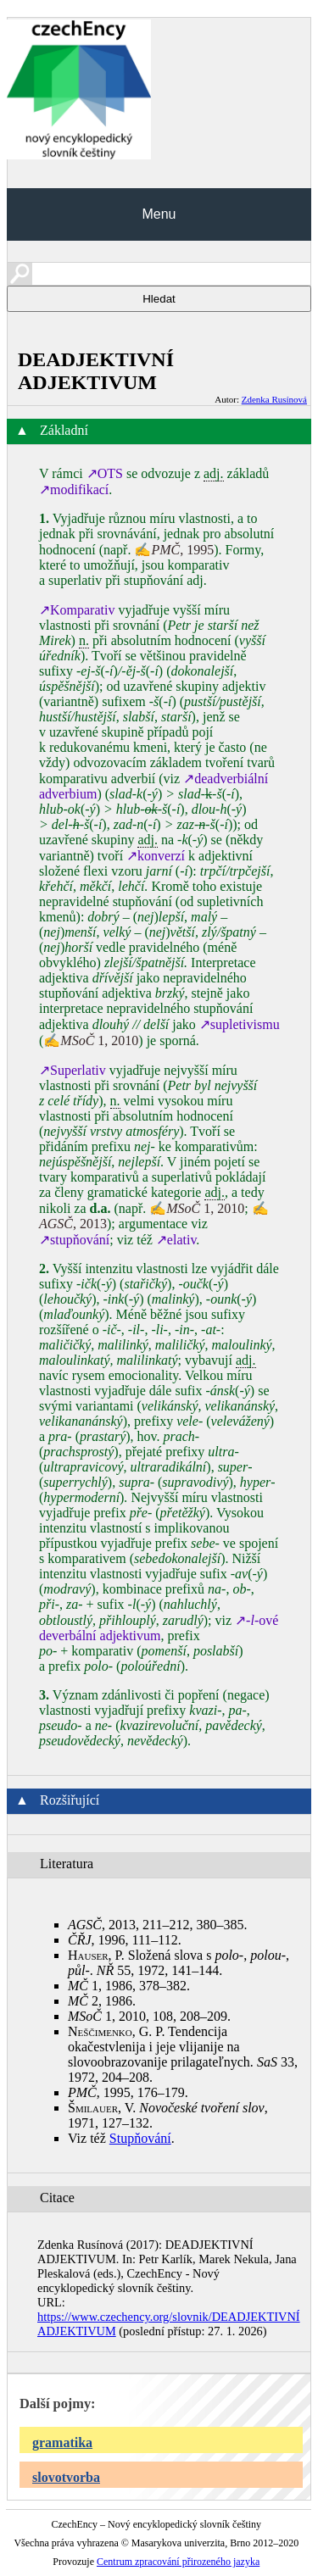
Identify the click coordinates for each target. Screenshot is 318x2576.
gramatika (62, 2442)
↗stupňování (74, 1239)
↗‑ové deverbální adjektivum (158, 1628)
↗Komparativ (76, 610)
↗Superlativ (72, 1070)
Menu (159, 214)
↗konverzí (155, 855)
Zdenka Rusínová (274, 399)
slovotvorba (66, 2477)
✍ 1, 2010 (90, 1040)
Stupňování (140, 2138)
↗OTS (104, 473)
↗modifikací (74, 489)
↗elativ (176, 1239)
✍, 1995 (174, 549)
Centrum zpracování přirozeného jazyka (178, 2562)
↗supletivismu (239, 1024)
